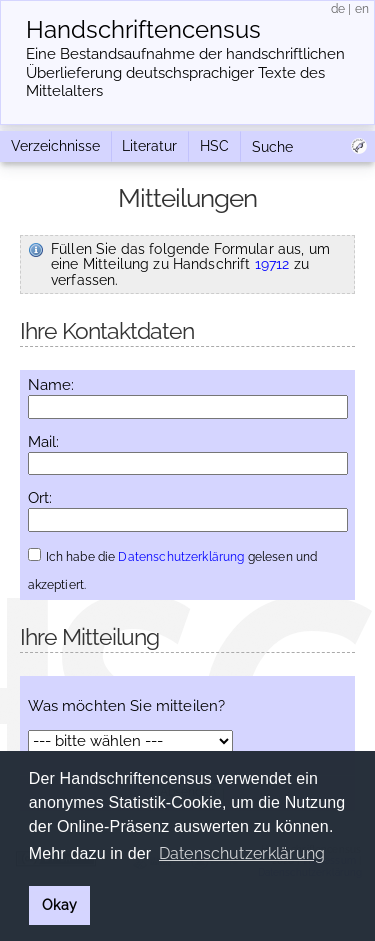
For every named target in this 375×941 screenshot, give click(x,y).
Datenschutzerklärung (181, 557)
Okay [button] (59, 904)
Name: (51, 385)
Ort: (40, 498)
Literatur (149, 146)
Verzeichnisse (55, 146)
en (362, 9)
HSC (214, 146)
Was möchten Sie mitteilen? (127, 706)
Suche (272, 147)
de (338, 9)
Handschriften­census (143, 30)
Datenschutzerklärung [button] (242, 853)
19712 (272, 264)
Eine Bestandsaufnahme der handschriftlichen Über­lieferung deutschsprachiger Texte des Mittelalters (185, 73)
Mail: (44, 442)
